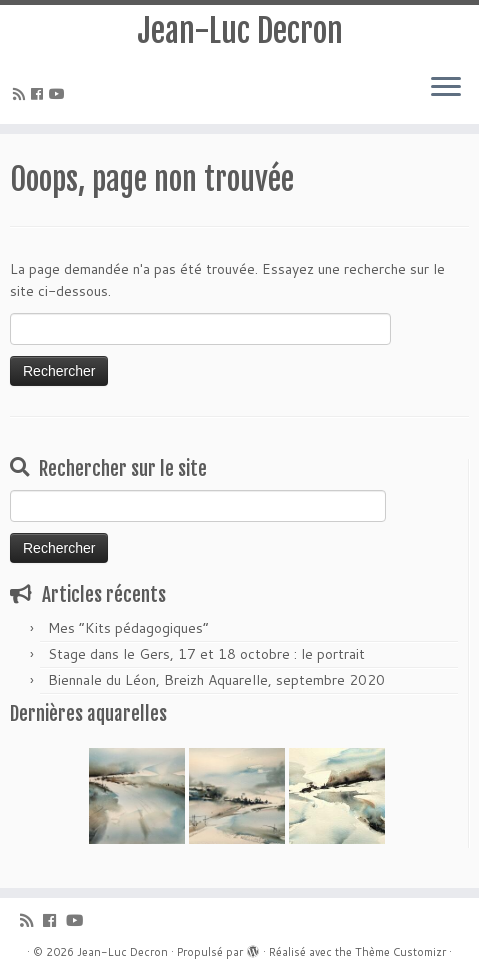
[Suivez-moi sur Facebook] (40, 94)
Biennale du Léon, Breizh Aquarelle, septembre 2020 (216, 680)
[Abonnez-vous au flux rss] (22, 94)
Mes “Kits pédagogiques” (128, 628)
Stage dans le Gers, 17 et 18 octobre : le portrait (206, 654)
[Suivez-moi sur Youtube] (60, 94)
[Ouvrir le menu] (446, 88)
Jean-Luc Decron (240, 31)
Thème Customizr (400, 952)
